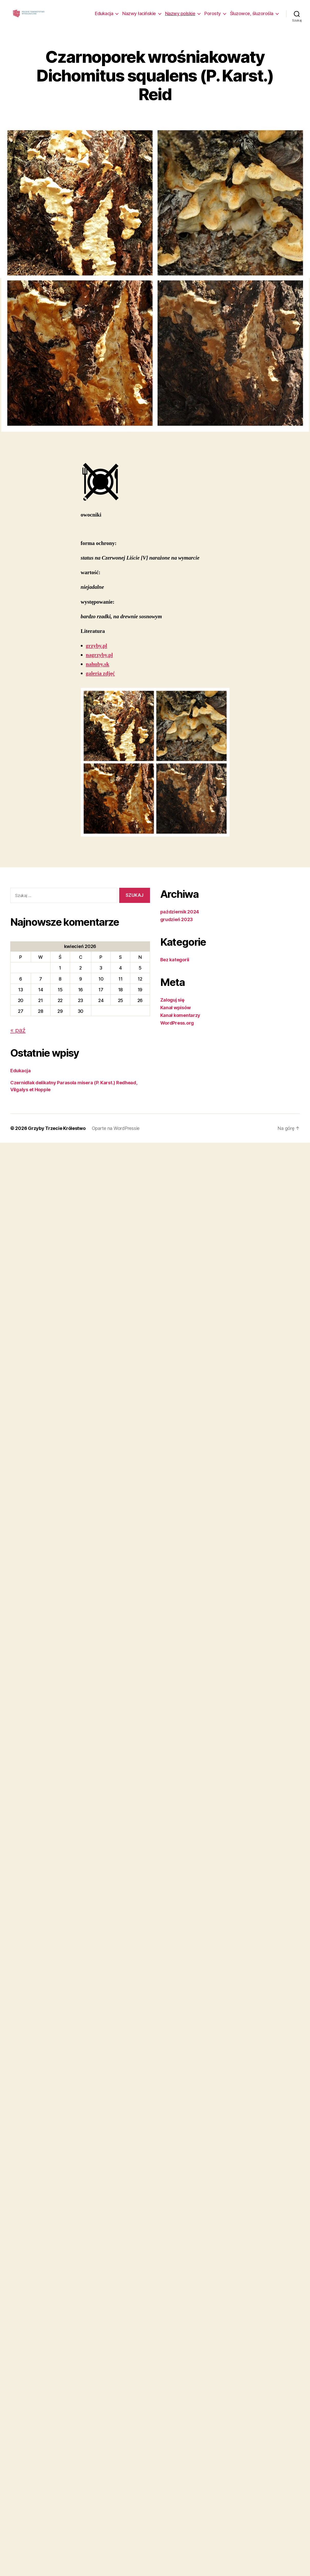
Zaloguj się (172, 1000)
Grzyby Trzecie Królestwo (57, 1128)
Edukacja (104, 13)
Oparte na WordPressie (115, 1128)
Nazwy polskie (180, 13)
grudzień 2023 (176, 919)
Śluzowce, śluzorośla (251, 13)
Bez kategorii (174, 959)
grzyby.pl (96, 645)
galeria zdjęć (100, 673)
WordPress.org (177, 1023)
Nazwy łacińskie (139, 13)
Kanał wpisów (175, 1007)
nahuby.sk (97, 664)
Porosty (212, 13)
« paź (18, 1030)
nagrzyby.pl (99, 655)
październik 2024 (179, 911)
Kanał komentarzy (180, 1015)
